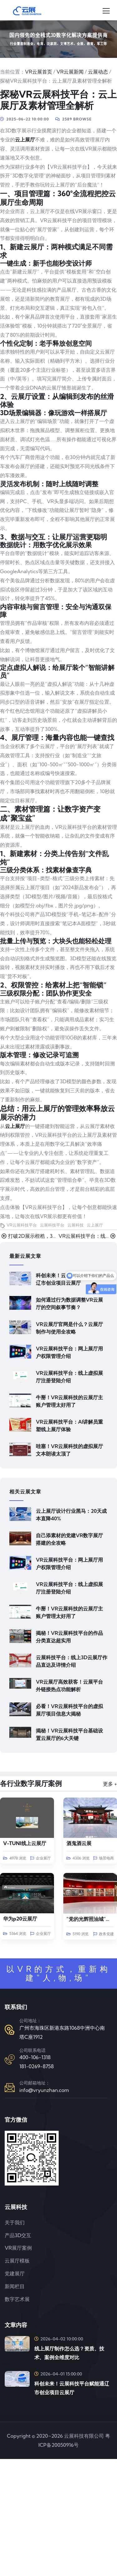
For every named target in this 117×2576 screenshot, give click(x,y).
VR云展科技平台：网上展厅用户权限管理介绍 (69, 1352)
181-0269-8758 (36, 2066)
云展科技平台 (52, 1224)
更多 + (110, 1784)
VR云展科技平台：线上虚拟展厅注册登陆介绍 (69, 1377)
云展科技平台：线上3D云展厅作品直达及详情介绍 (71, 1661)
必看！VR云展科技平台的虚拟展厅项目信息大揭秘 (69, 1710)
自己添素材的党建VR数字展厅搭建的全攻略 (69, 1539)
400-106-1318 (35, 2057)
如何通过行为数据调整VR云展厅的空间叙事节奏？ (69, 1303)
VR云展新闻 (70, 72)
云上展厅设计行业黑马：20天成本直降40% (71, 1515)
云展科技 (75, 1224)
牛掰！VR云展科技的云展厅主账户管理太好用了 (69, 1401)
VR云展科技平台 (22, 1224)
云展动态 (98, 72)
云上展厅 (25, 139)
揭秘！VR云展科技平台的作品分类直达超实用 (69, 1637)
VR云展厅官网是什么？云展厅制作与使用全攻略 (69, 1328)
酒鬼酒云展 (78, 1843)
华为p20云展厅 (20, 1918)
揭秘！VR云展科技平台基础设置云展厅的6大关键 (69, 1734)
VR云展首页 (38, 72)
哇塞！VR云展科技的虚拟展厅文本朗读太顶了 (69, 1450)
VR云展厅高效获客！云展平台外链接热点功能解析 (69, 1685)
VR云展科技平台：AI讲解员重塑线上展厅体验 (69, 1425)
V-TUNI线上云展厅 (24, 1843)
